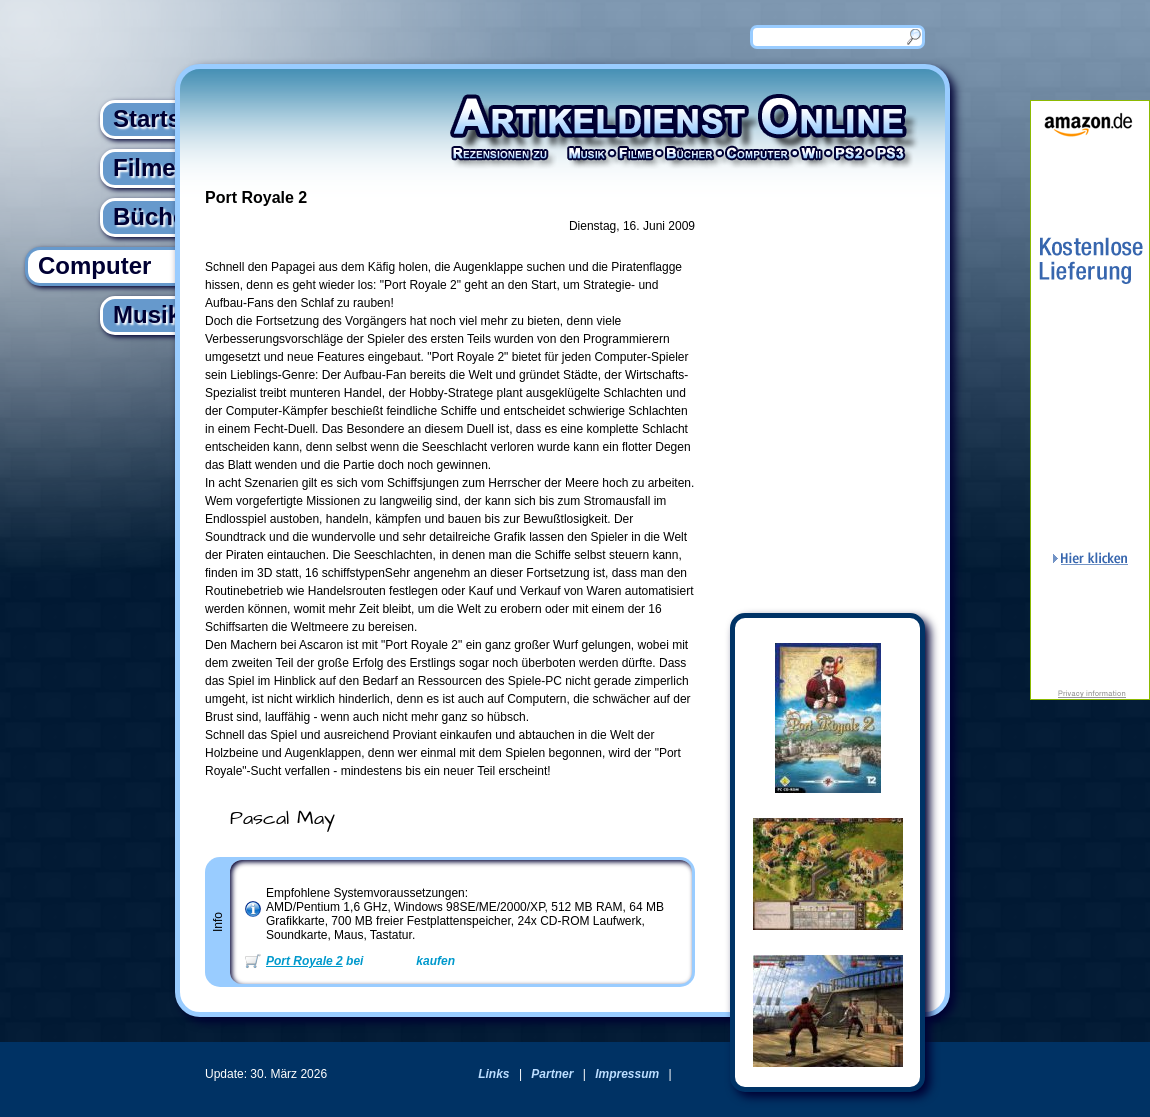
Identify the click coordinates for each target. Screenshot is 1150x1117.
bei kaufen (360, 961)
